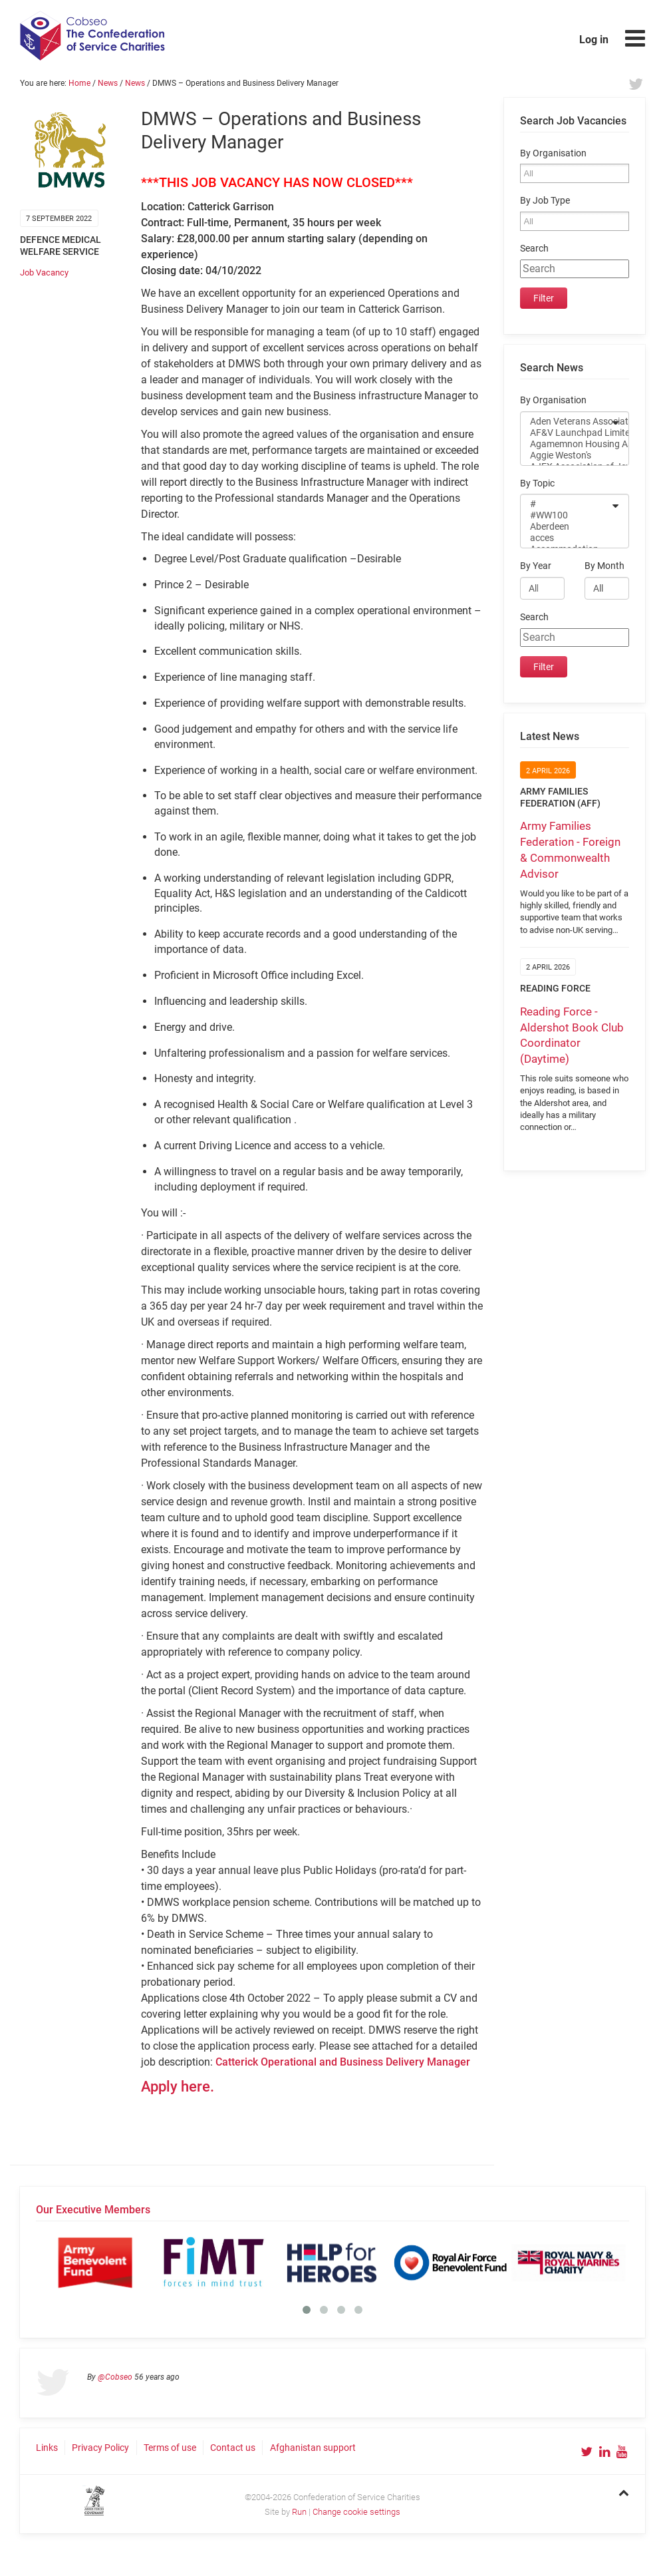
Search (534, 248)
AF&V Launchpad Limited (566, 433)
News (108, 83)
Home (79, 83)
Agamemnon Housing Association (566, 444)
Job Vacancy (44, 272)
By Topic (537, 483)
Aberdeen (566, 526)
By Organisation (553, 153)
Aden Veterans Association (566, 421)
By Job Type (545, 200)
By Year (535, 566)
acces (566, 538)
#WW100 (566, 515)
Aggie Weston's (566, 455)
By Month (604, 566)
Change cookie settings (356, 2512)
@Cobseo (115, 2377)
